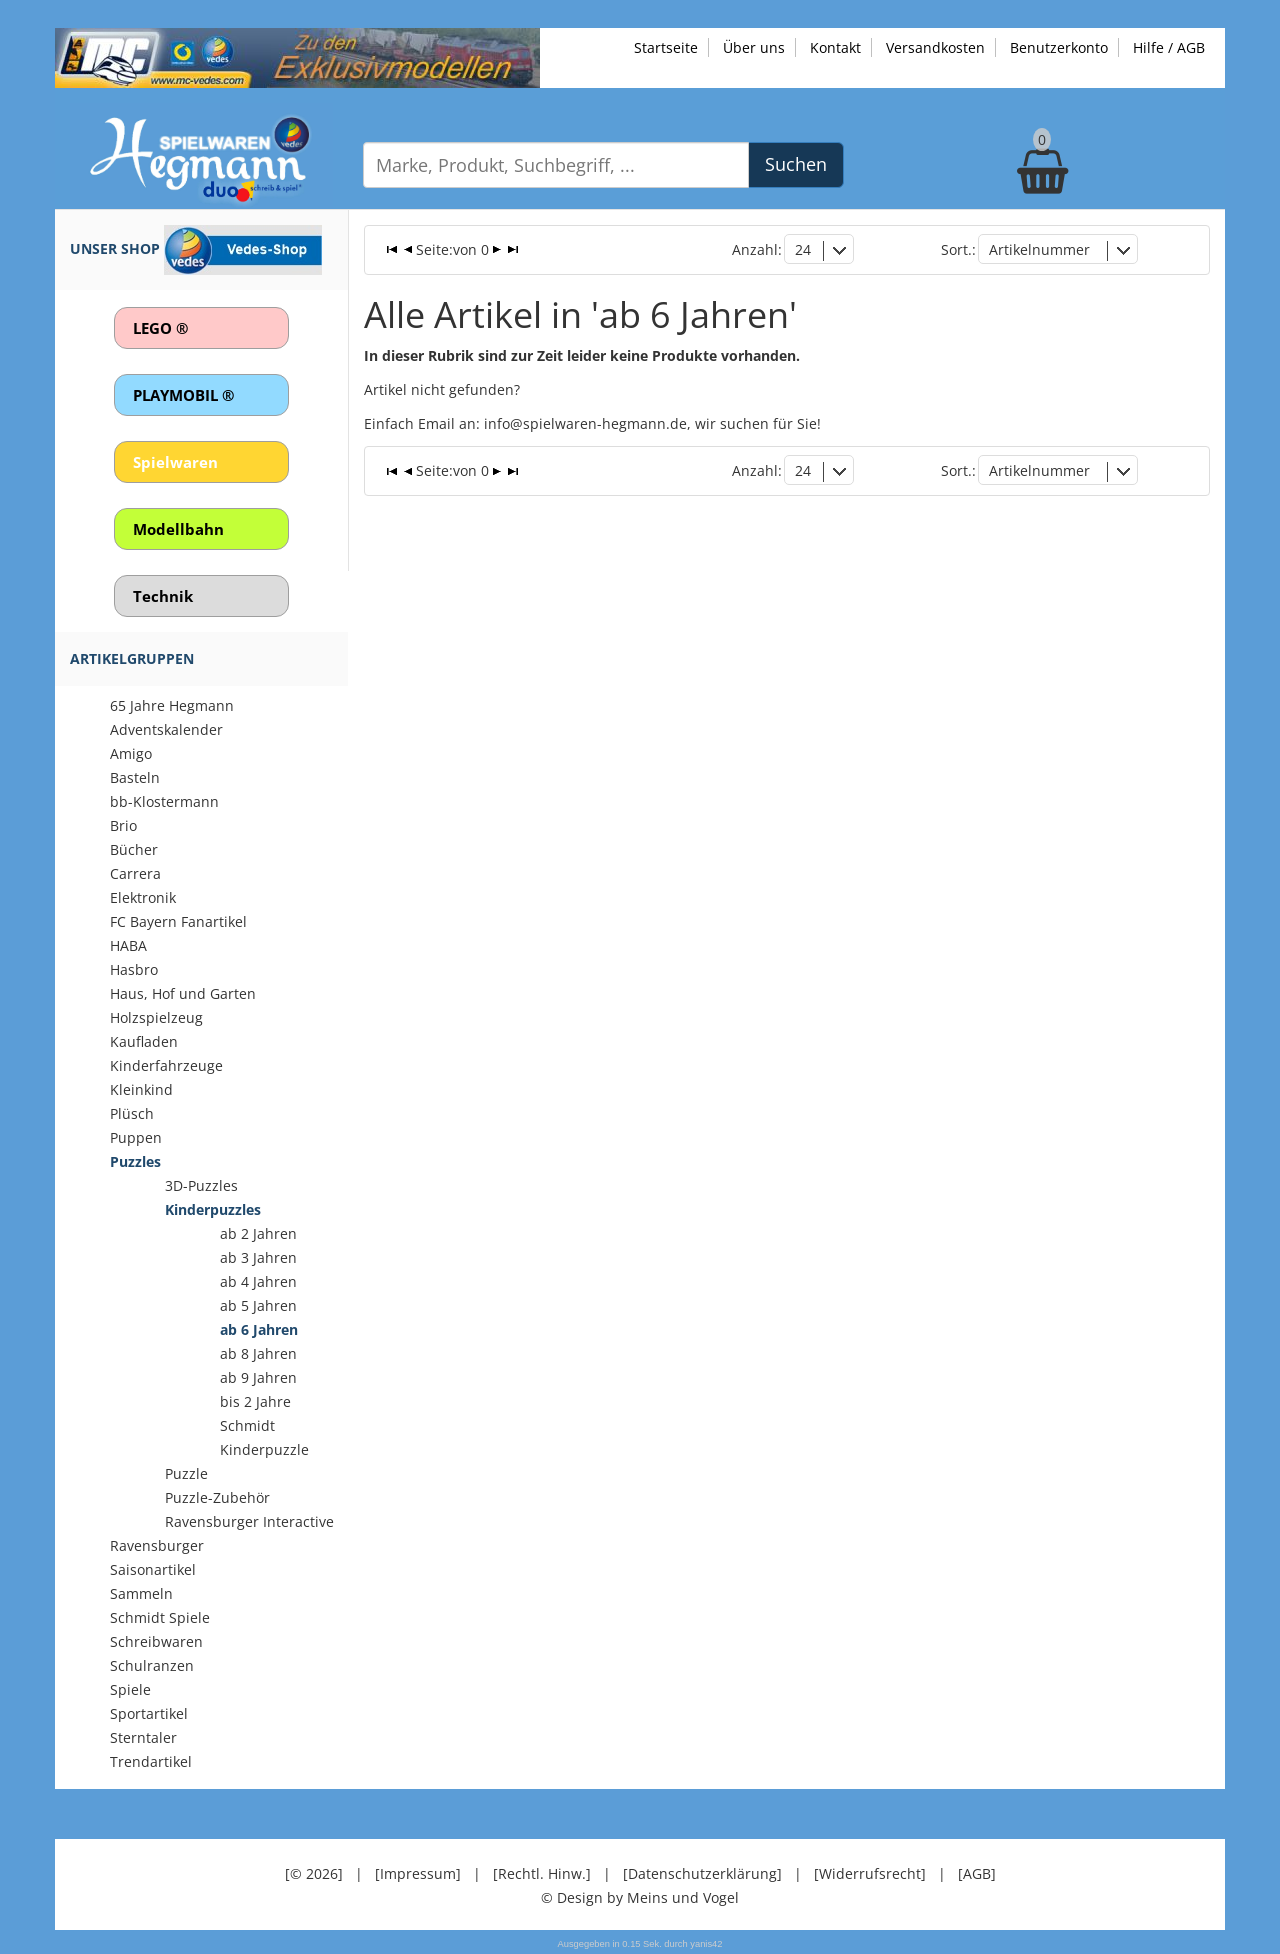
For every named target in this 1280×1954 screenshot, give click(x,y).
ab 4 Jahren (258, 1281)
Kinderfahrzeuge (166, 1065)
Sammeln (141, 1593)
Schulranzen (152, 1665)
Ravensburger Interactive (249, 1521)
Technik (163, 596)
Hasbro (134, 969)
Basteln (135, 777)
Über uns (754, 47)
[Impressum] (418, 1873)
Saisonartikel (153, 1569)
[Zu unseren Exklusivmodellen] (297, 56)
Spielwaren (175, 462)
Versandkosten (935, 47)
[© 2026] (314, 1873)
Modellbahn (178, 529)
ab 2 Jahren (258, 1233)
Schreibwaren (156, 1641)
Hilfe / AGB (1169, 47)
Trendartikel (151, 1761)
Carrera (135, 873)
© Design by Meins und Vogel (640, 1897)
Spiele (130, 1689)
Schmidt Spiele (160, 1617)
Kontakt (835, 47)
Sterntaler (143, 1737)
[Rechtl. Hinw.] (542, 1873)
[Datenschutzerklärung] (702, 1873)
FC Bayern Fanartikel (178, 921)
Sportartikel (149, 1713)
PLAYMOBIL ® (183, 395)
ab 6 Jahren (259, 1329)
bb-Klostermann (164, 801)
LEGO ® (160, 328)
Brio (123, 825)
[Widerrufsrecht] (870, 1873)
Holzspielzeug (156, 1017)
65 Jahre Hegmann (172, 705)
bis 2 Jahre (255, 1401)
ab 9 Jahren (258, 1377)
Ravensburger (157, 1545)
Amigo (131, 753)
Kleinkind (141, 1089)
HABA (128, 945)
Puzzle (186, 1473)
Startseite (666, 47)
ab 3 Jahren (258, 1257)
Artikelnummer (1039, 249)
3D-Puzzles (201, 1185)
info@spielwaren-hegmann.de (585, 423)
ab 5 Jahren (258, 1305)
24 (803, 249)
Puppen (136, 1137)
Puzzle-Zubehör (217, 1497)
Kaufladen (144, 1041)
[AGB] (977, 1873)
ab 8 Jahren (258, 1353)
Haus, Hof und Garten (183, 993)
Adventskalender (166, 729)
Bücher (134, 849)
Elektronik (143, 897)
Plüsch (132, 1113)
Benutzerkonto (1059, 47)
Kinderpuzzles (213, 1209)
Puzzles (135, 1161)
